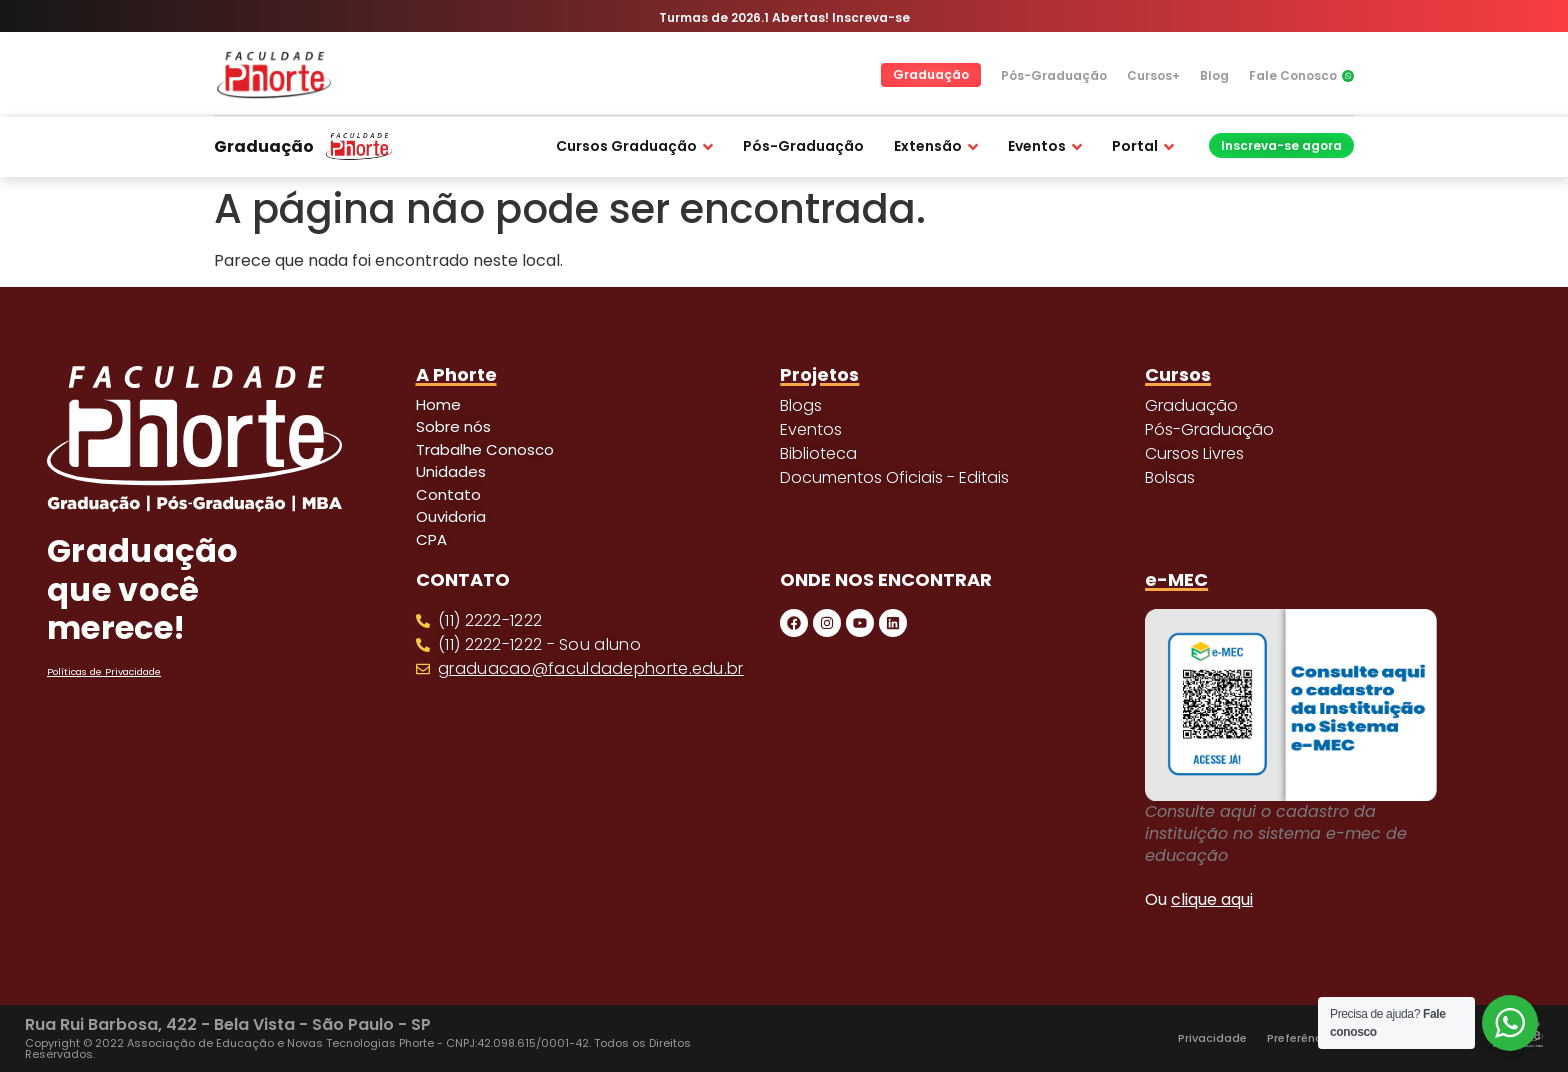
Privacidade (1212, 1038)
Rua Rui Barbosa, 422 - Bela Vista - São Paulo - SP (228, 1024)
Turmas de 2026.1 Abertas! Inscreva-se (784, 17)
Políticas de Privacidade (104, 671)
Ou (1199, 899)
